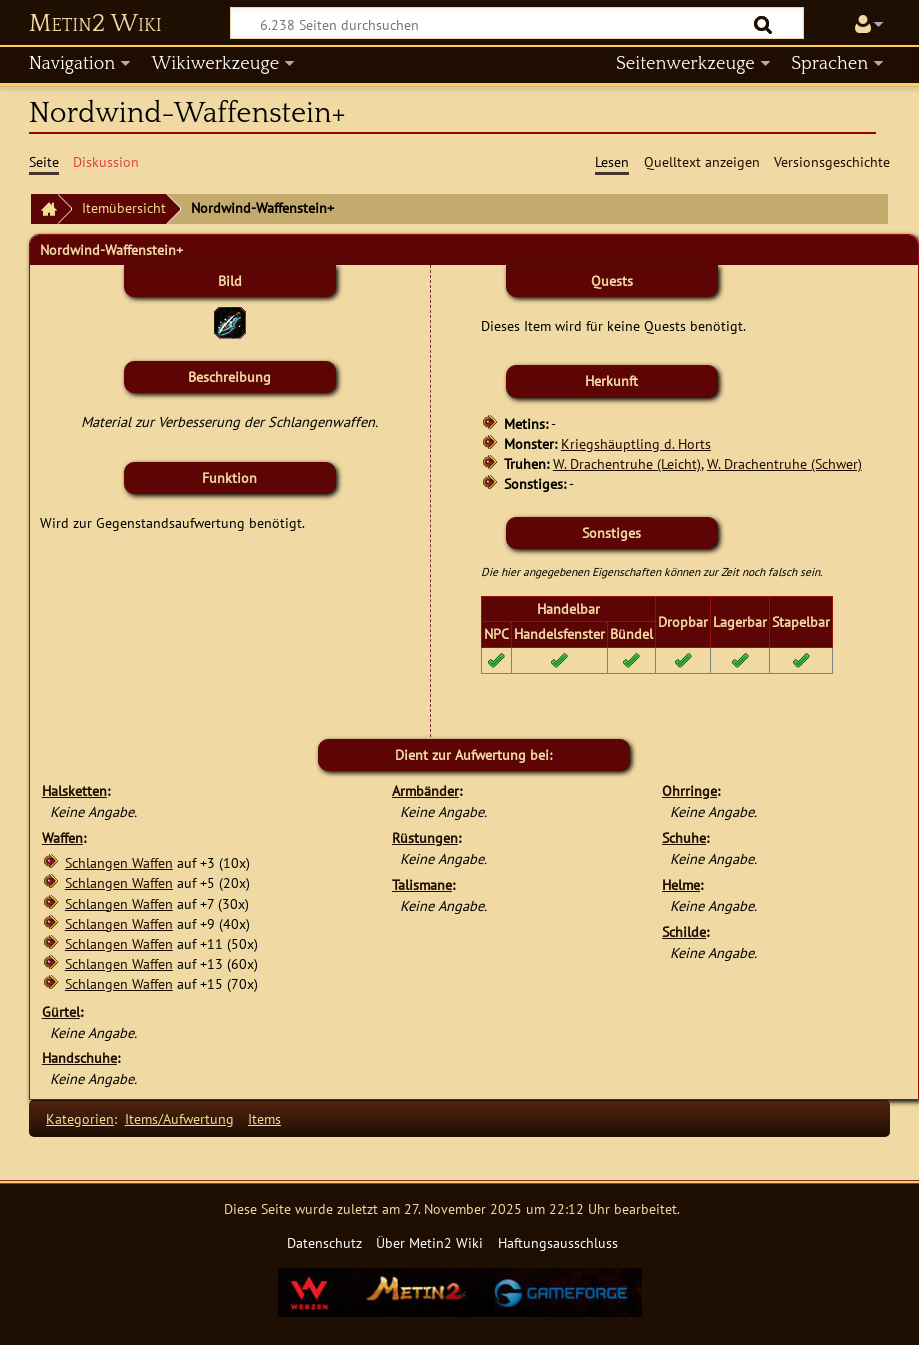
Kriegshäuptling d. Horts (636, 443)
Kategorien (80, 1118)
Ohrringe (689, 790)
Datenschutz (324, 1242)
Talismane (422, 884)
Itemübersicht (124, 207)
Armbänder (425, 790)
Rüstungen (425, 837)
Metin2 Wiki (95, 24)
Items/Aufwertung (179, 1118)
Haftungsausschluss (558, 1242)
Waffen (62, 837)
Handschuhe (79, 1057)
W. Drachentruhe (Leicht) (627, 463)
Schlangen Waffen (119, 862)
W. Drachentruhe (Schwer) (784, 463)
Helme (681, 884)
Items (264, 1118)
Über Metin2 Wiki (429, 1242)
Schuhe (684, 837)
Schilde (684, 931)
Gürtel (61, 1011)
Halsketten (74, 790)
